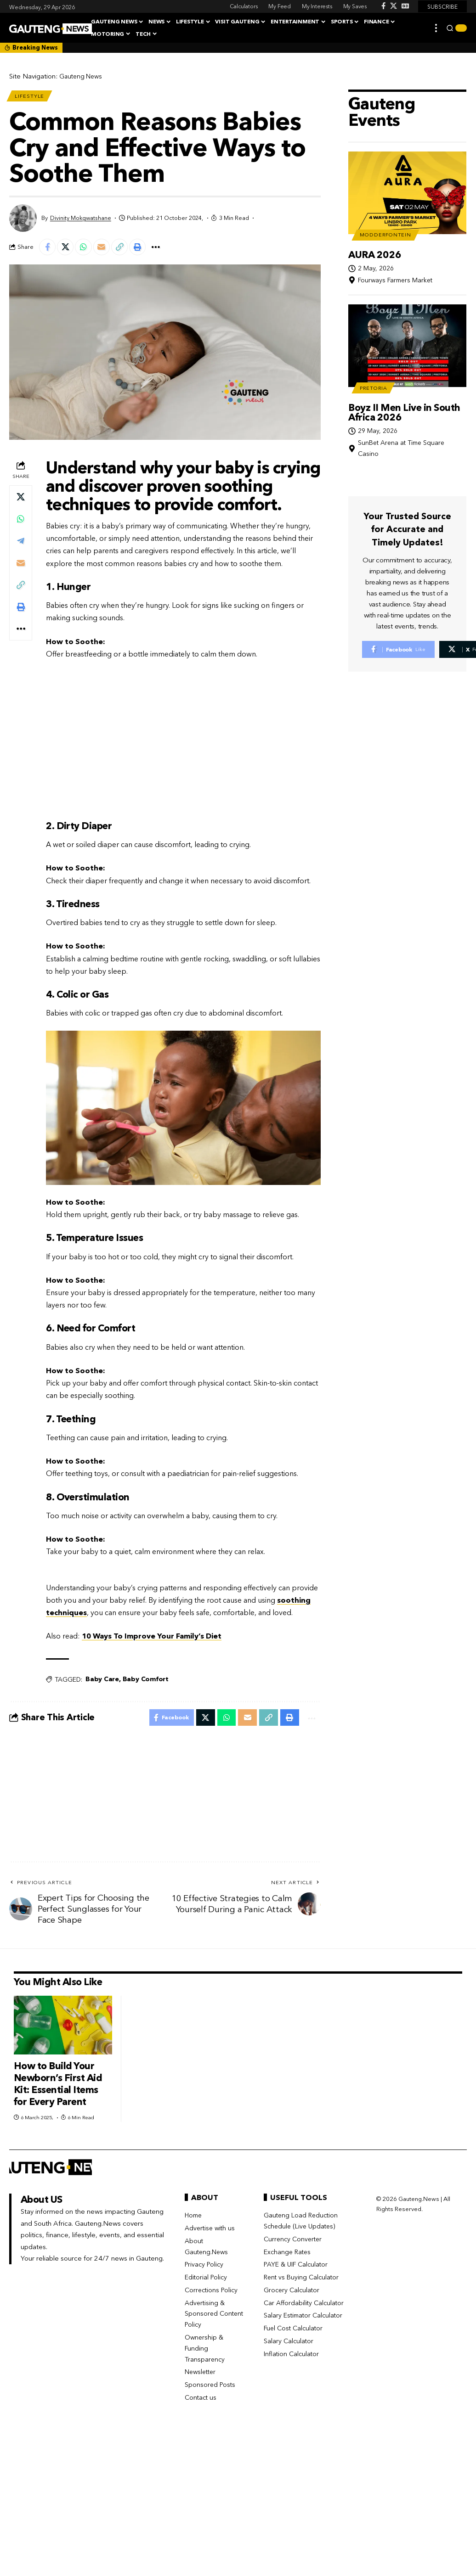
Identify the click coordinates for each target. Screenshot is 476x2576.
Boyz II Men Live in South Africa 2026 (404, 399)
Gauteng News (82, 76)
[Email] (107, 251)
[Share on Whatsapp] (88, 251)
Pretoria (377, 373)
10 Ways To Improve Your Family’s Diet (151, 1640)
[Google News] (405, 6)
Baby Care (102, 1684)
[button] (436, 28)
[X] (393, 6)
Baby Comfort (146, 1684)
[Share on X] (68, 251)
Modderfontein (389, 217)
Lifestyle (31, 97)
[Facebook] (383, 6)
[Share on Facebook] (48, 251)
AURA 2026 (375, 239)
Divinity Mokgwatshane (80, 221)
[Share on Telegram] (21, 545)
